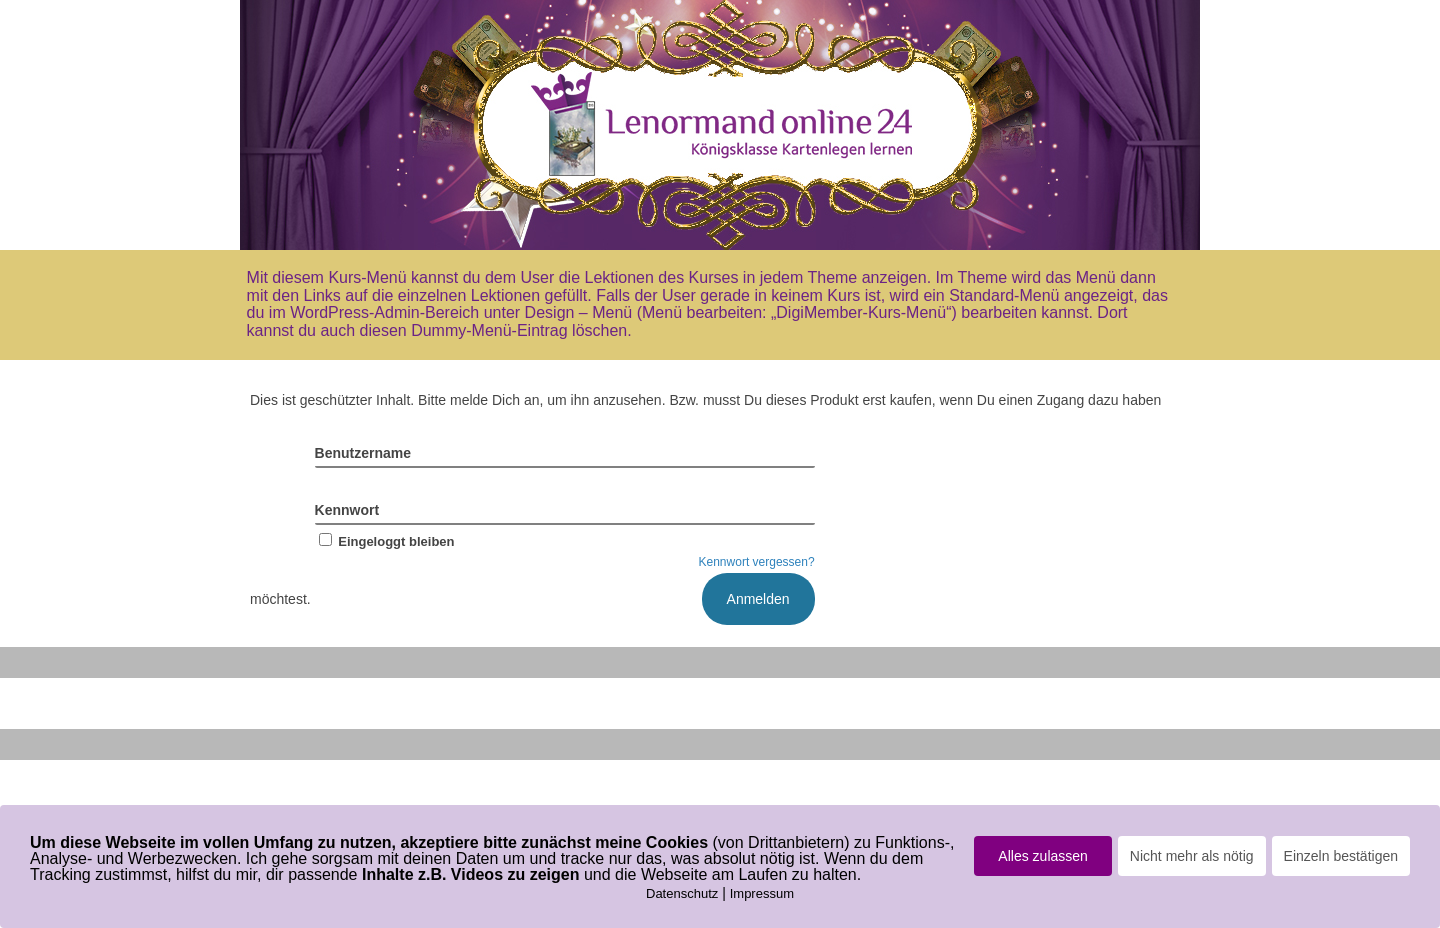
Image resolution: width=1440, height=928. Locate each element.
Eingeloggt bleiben (385, 541)
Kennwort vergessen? (757, 562)
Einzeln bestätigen (1341, 856)
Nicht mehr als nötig (1192, 856)
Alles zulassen (1043, 856)
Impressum (762, 893)
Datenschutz (682, 893)
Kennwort (347, 510)
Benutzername (363, 453)
